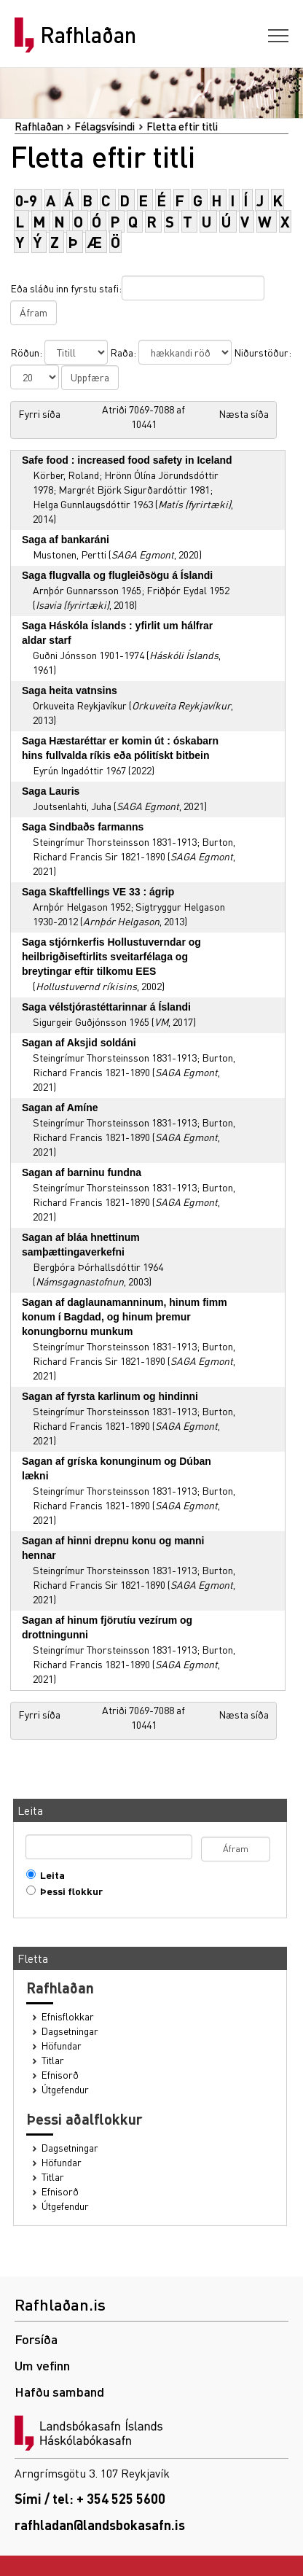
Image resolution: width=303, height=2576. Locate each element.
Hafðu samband (59, 2391)
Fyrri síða (39, 413)
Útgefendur (65, 2089)
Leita (49, 1875)
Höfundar (62, 2045)
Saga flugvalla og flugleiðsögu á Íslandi (117, 575)
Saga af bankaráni (65, 539)
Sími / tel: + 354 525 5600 (90, 2498)
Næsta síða (244, 413)
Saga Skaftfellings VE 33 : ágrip (98, 892)
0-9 (26, 200)
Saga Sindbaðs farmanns (82, 827)
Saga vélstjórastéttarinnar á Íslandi (106, 1007)
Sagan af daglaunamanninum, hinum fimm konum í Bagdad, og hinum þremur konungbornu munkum (124, 1316)
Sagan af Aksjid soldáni (79, 1042)
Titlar (53, 2060)
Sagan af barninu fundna (81, 1172)
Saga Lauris (50, 791)
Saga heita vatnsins (69, 690)
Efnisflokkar (68, 2016)
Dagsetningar (70, 2031)
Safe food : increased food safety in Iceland (127, 460)
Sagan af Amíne (60, 1107)
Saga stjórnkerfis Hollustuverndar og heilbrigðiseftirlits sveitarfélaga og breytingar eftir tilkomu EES (111, 956)
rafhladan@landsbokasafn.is (100, 2524)
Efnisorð (60, 2075)
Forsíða (36, 2338)
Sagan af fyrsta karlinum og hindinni (110, 1396)
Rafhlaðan (88, 35)
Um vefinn (42, 2365)
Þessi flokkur (68, 1891)
